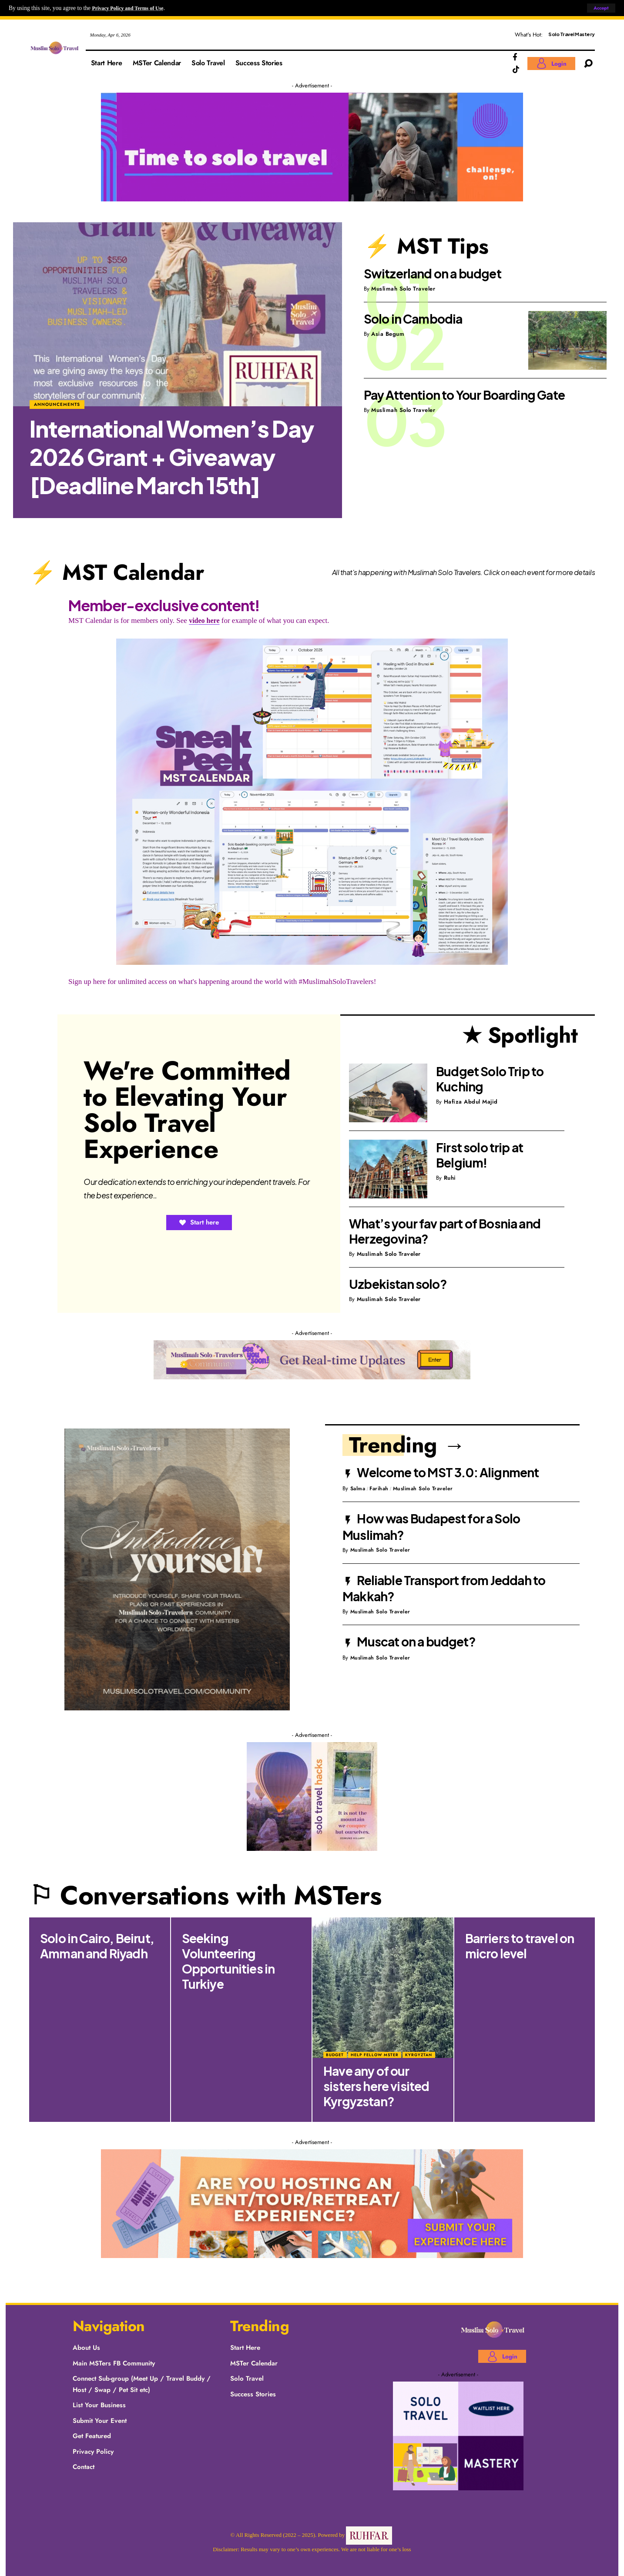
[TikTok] (515, 70)
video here (205, 620)
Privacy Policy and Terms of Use (133, 8)
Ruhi (450, 1178)
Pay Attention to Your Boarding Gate (464, 394)
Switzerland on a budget (432, 273)
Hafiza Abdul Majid (471, 1101)
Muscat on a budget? (416, 1641)
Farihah (381, 1488)
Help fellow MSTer (375, 2054)
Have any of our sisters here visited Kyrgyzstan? (376, 2086)
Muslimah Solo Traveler (403, 288)
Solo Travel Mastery (571, 34)
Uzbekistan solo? (398, 1283)
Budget (335, 2054)
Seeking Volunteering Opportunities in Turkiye (228, 1960)
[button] (600, 8)
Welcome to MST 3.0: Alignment (448, 1472)
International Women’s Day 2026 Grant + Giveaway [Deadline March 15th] (172, 456)
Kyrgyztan (418, 2054)
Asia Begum (387, 334)
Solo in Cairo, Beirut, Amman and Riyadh (97, 1945)
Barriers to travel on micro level (519, 1945)
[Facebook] (515, 57)
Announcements (58, 403)
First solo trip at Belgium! (479, 1155)
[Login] (551, 63)
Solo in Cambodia (413, 318)
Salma (358, 1488)
